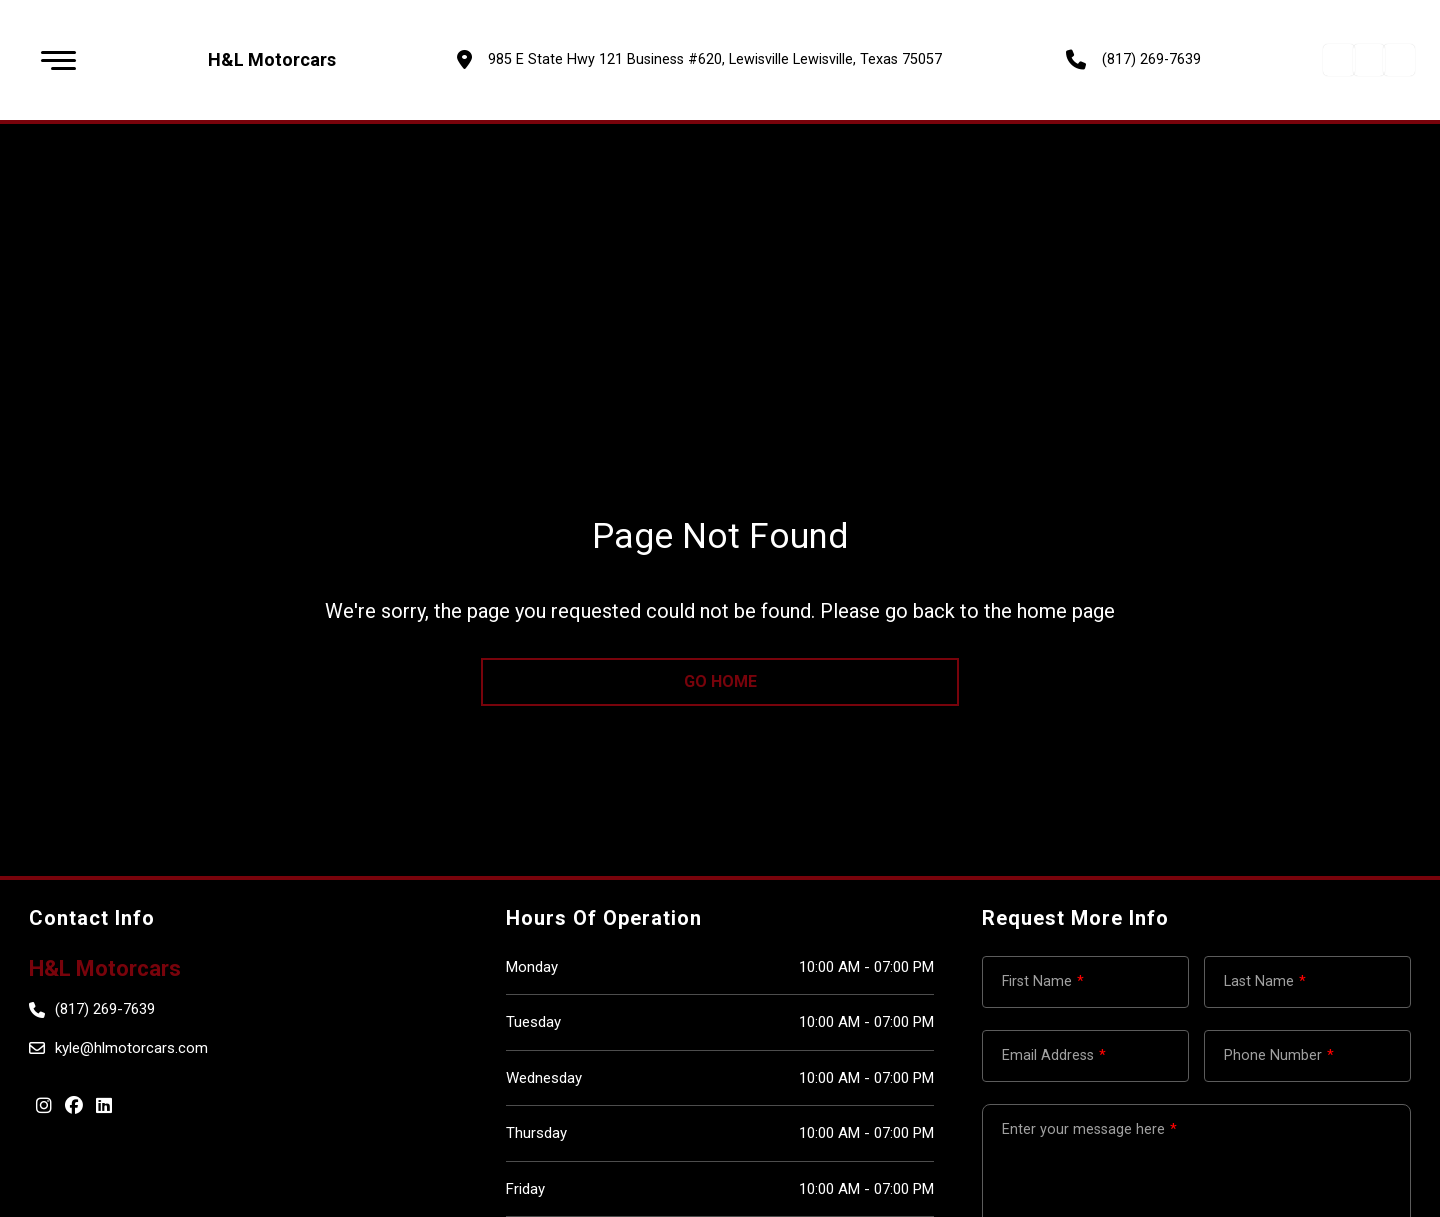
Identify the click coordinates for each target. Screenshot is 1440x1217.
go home (720, 681)
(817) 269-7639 (1151, 59)
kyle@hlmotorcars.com (131, 1048)
